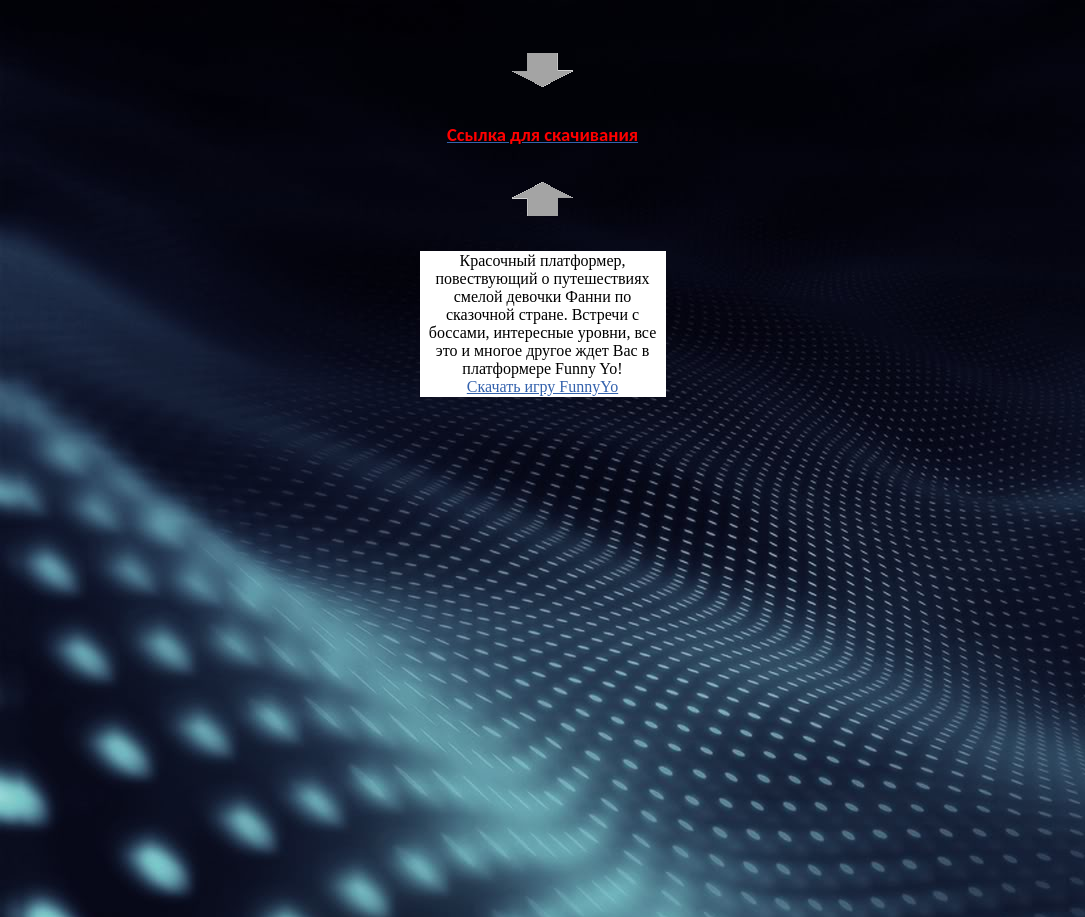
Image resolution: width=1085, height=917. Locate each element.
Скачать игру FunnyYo (542, 386)
